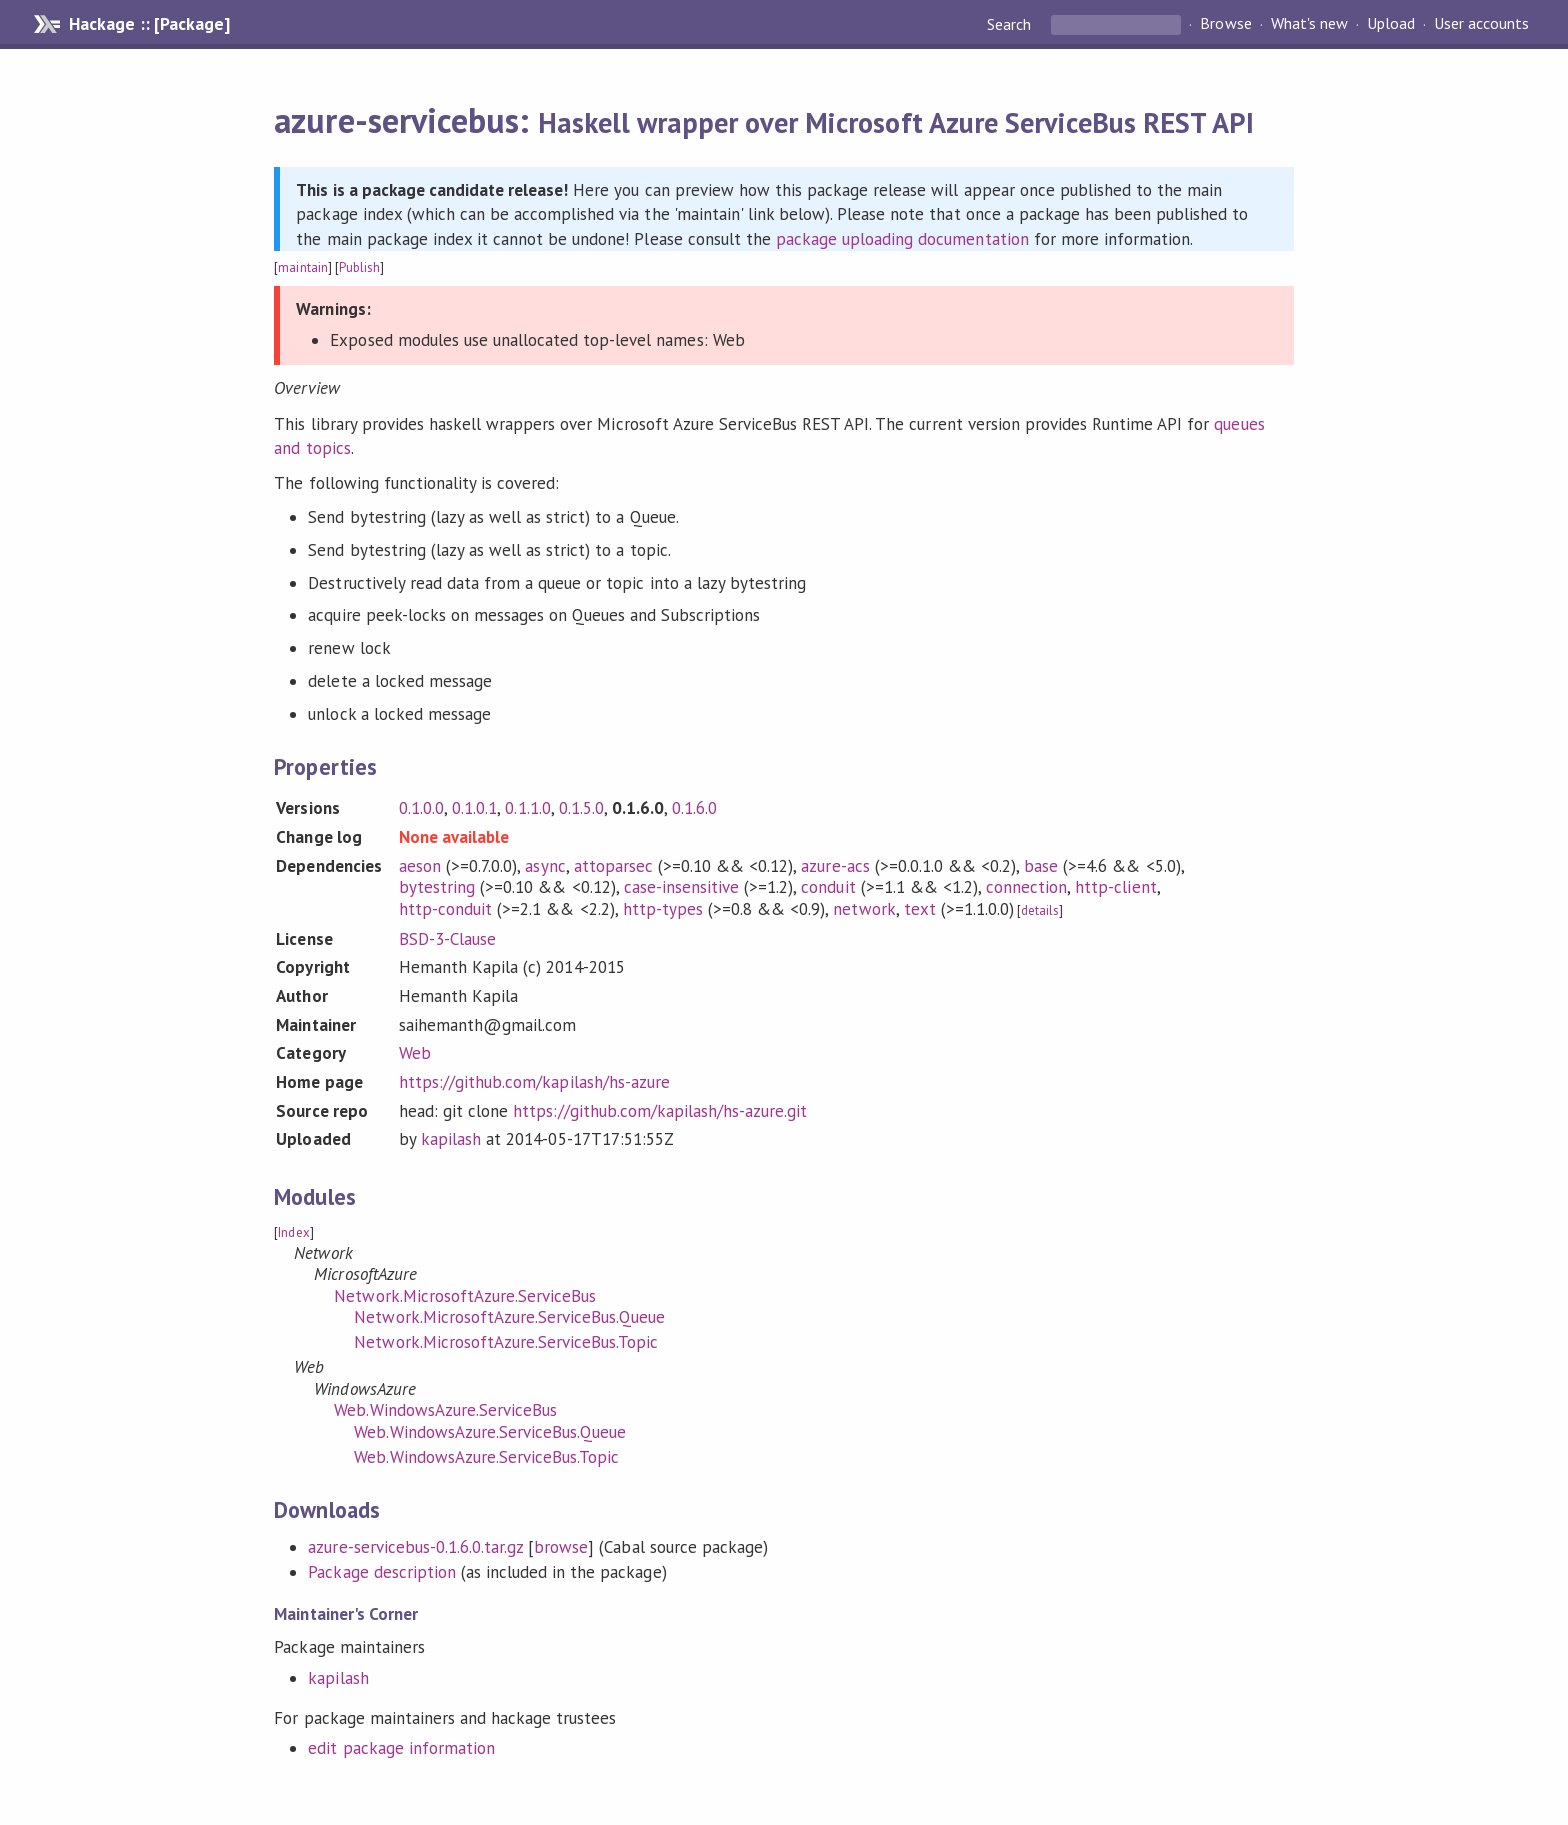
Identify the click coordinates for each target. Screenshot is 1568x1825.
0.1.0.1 (474, 808)
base (1041, 866)
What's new (1309, 24)
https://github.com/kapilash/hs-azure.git (660, 1111)
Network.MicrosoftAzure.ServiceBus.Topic (506, 1342)
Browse (1225, 24)
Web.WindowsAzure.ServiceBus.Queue (490, 1432)
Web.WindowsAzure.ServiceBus (445, 1410)
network (864, 909)
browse (561, 1547)
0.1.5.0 (581, 808)
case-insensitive (681, 887)
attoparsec (613, 866)
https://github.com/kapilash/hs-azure (534, 1082)
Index (293, 1232)
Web (415, 1053)
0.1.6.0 (694, 808)
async (545, 866)
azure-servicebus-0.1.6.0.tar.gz (415, 1547)
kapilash (451, 1139)
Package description (381, 1572)
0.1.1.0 (527, 808)
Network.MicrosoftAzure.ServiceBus (465, 1296)
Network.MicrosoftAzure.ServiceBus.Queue (509, 1317)
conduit (828, 887)
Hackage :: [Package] (149, 24)
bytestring (437, 887)
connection (1026, 887)
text (920, 909)
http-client (1115, 887)
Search (1011, 24)
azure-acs (835, 866)
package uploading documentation (902, 239)
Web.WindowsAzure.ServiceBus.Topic (486, 1457)
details (1040, 910)
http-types (663, 909)
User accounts (1481, 24)
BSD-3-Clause (447, 939)
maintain (302, 267)
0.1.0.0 (421, 808)
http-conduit (445, 909)
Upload (1391, 24)
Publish (359, 267)
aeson (420, 866)
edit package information (401, 1748)
